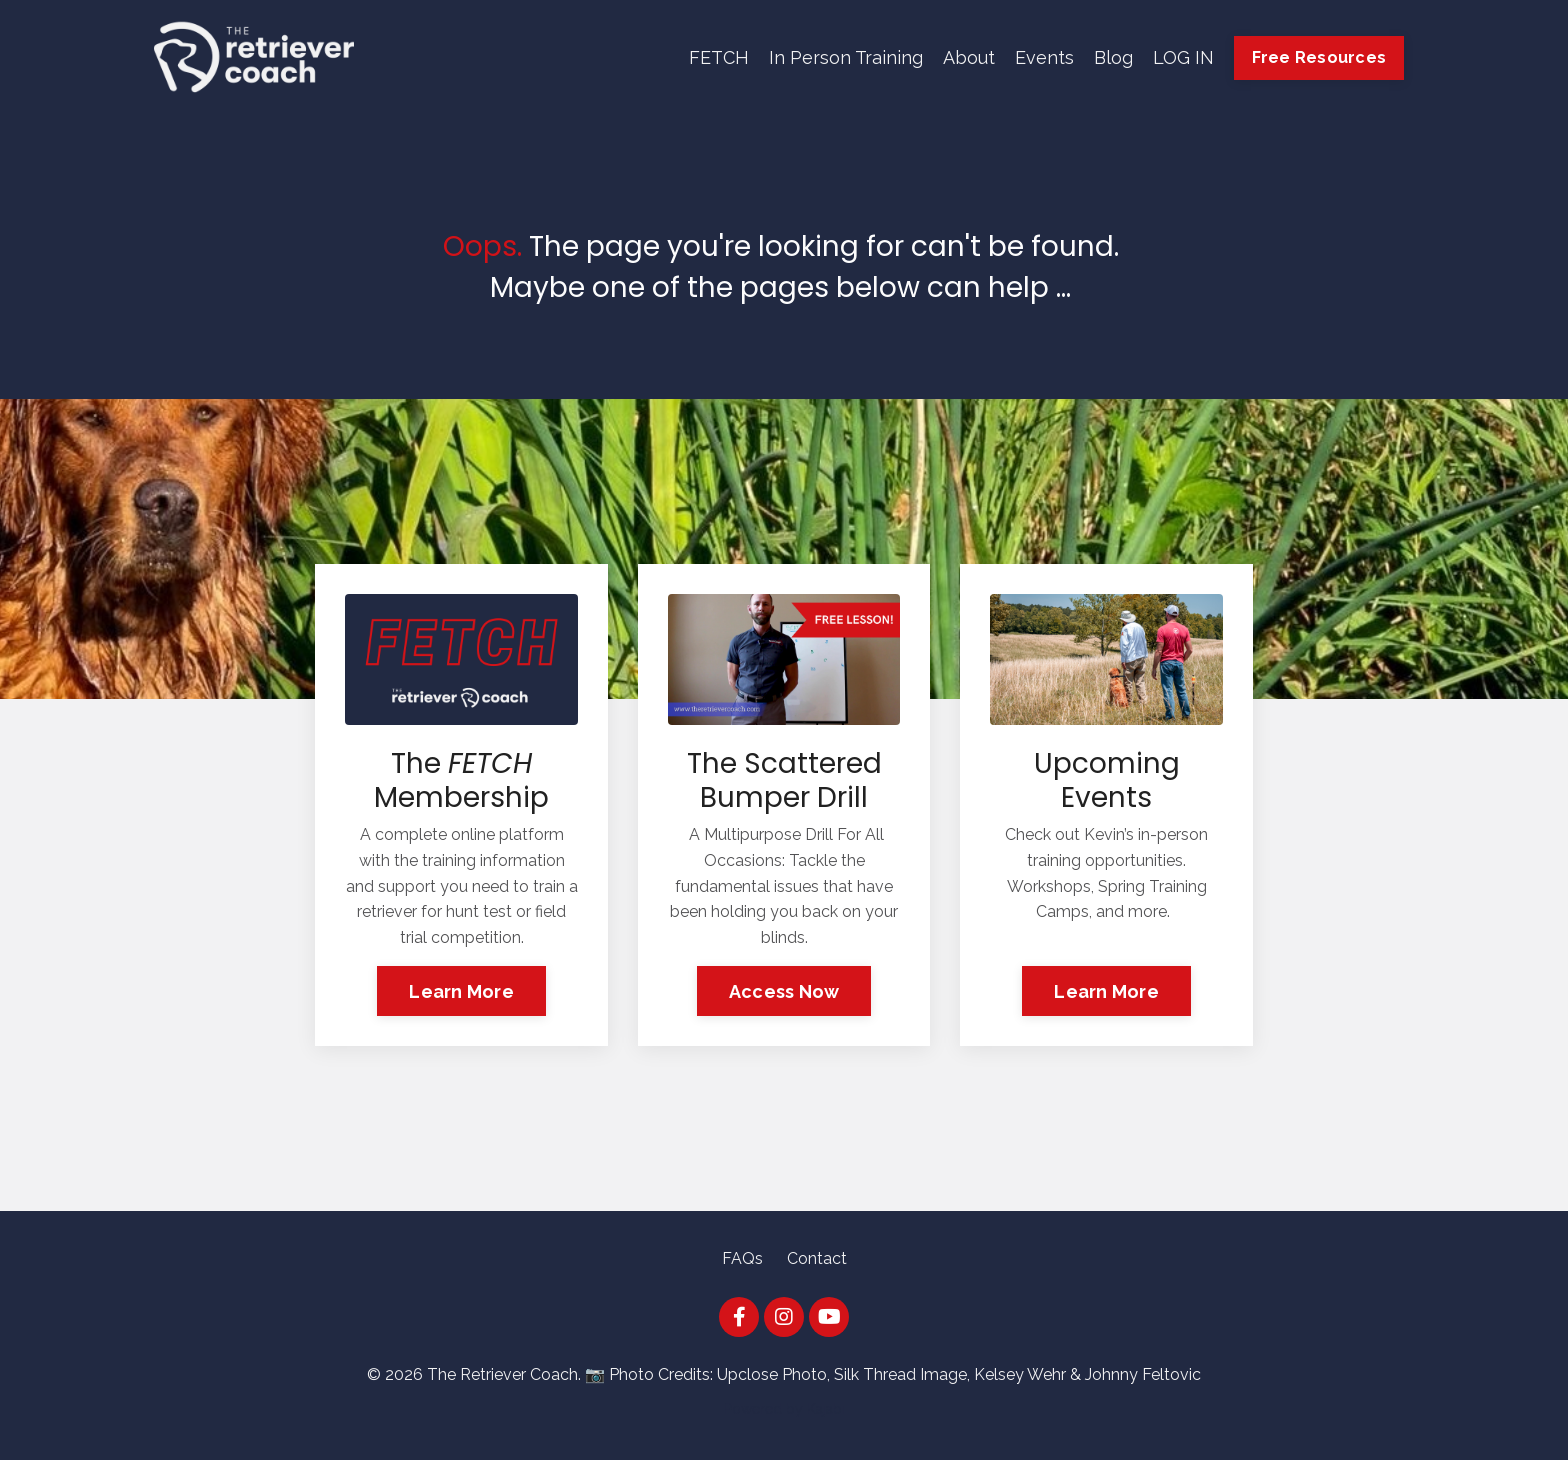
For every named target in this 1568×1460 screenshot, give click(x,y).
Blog (1113, 57)
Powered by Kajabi (784, 1409)
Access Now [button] (784, 991)
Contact (817, 1258)
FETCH (719, 57)
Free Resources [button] (1319, 57)
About (969, 57)
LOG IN (1183, 57)
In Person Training (846, 57)
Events (1044, 57)
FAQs (742, 1258)
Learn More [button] (461, 991)
